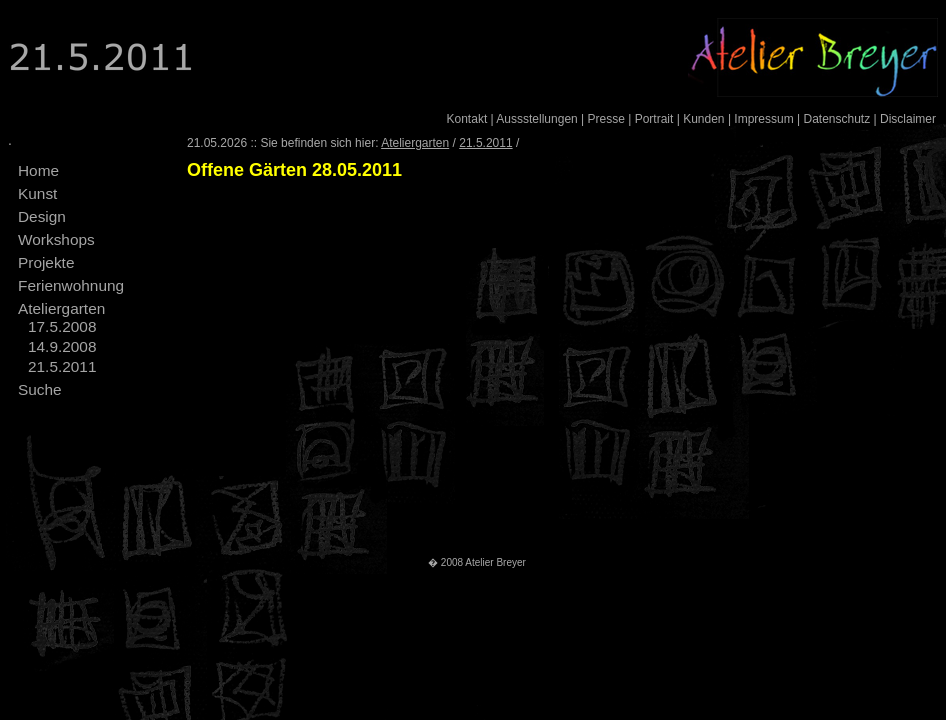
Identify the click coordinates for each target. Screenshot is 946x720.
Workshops (56, 239)
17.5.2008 (62, 326)
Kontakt (467, 119)
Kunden (703, 119)
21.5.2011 (62, 366)
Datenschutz (836, 119)
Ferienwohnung (71, 285)
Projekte (46, 262)
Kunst (37, 193)
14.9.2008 (62, 346)
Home (38, 170)
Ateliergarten (61, 308)
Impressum (763, 119)
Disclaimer (908, 119)
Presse (606, 119)
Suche (40, 389)
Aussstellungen (536, 119)
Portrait (654, 119)
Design (42, 216)
